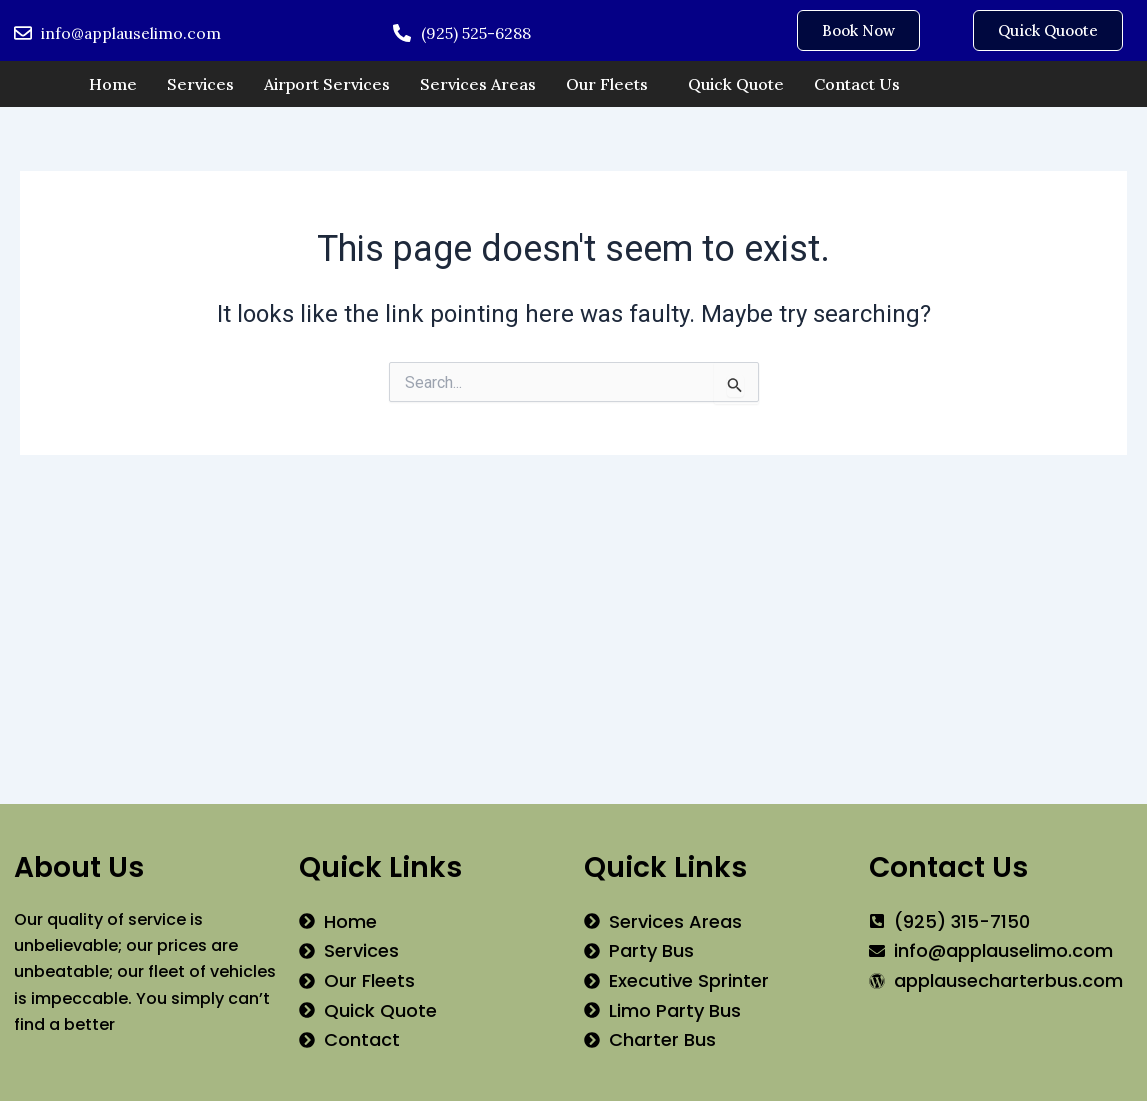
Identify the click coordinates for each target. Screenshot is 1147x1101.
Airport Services (327, 84)
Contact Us (857, 84)
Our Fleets (607, 84)
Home (113, 84)
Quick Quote (736, 84)
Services (200, 84)
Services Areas (478, 84)
